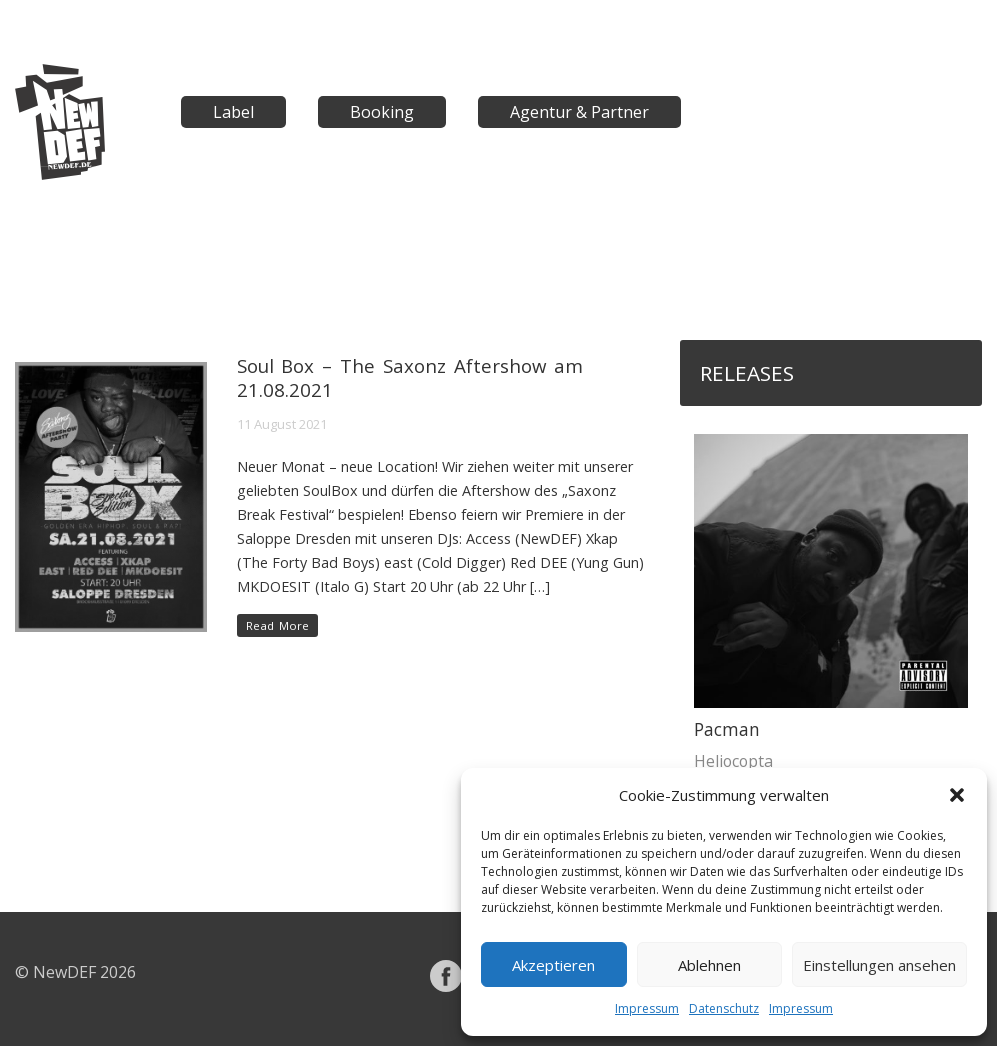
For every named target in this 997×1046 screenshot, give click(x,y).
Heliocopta (733, 761)
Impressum (647, 1008)
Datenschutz (724, 1008)
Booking (382, 112)
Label (233, 112)
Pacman (727, 729)
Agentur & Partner (579, 112)
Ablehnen (709, 965)
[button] (957, 795)
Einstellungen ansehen (879, 965)
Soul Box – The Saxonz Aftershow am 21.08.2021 (410, 377)
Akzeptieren (553, 965)
